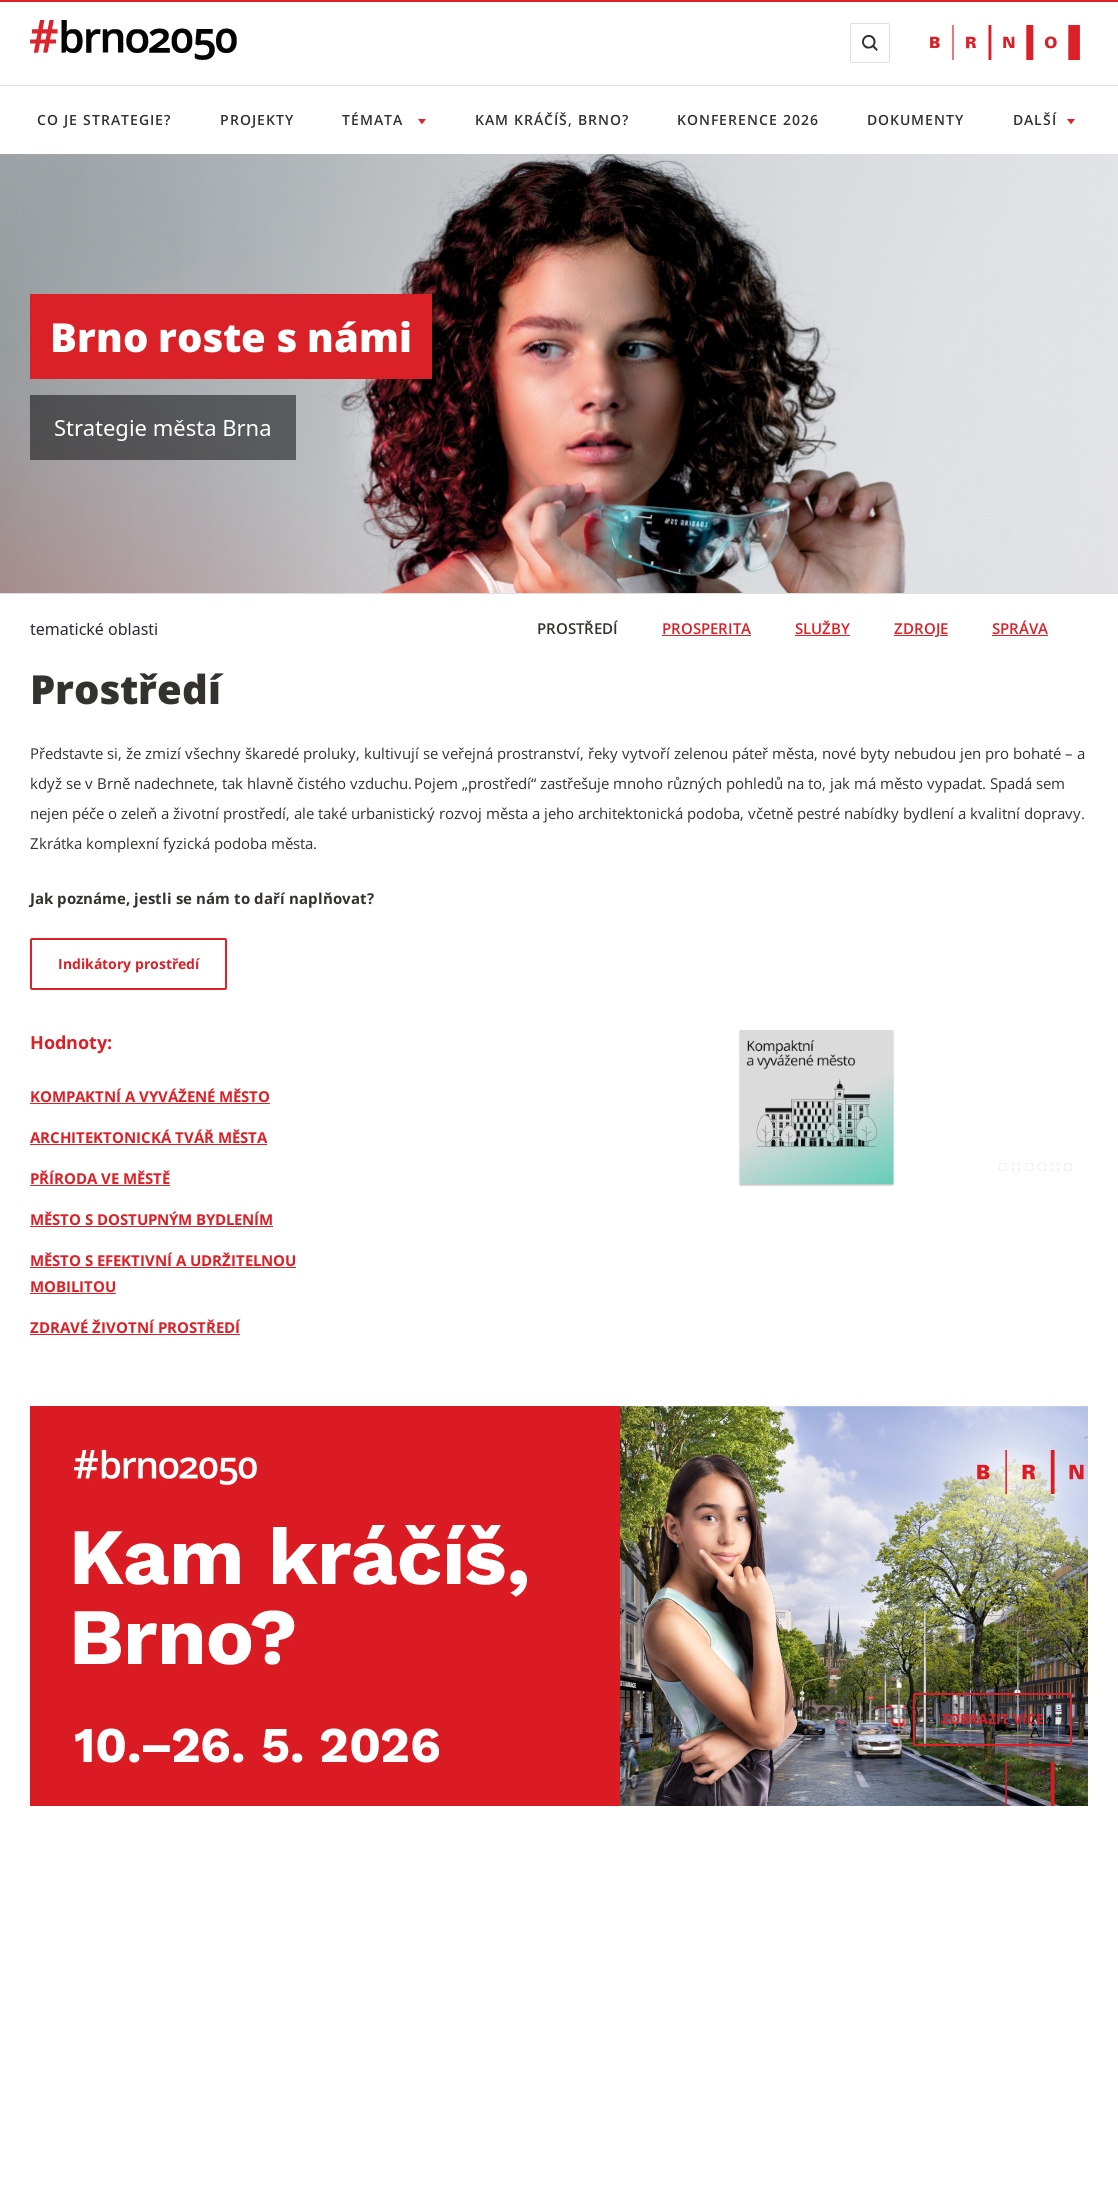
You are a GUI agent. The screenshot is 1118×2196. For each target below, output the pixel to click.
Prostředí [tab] (577, 628)
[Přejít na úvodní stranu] (133, 54)
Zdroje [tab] (921, 628)
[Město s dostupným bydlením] (151, 1219)
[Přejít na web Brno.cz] (1005, 42)
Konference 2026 (748, 119)
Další (1035, 119)
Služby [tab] (822, 628)
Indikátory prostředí (128, 963)
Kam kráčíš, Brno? (552, 119)
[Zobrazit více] (992, 1719)
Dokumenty (915, 119)
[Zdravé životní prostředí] (135, 1327)
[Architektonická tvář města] (148, 1137)
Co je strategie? (104, 119)
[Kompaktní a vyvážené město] (150, 1096)
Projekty (257, 119)
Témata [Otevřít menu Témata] (375, 119)
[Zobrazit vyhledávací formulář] (870, 43)
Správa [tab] (1020, 628)
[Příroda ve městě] (100, 1178)
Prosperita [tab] (706, 628)
